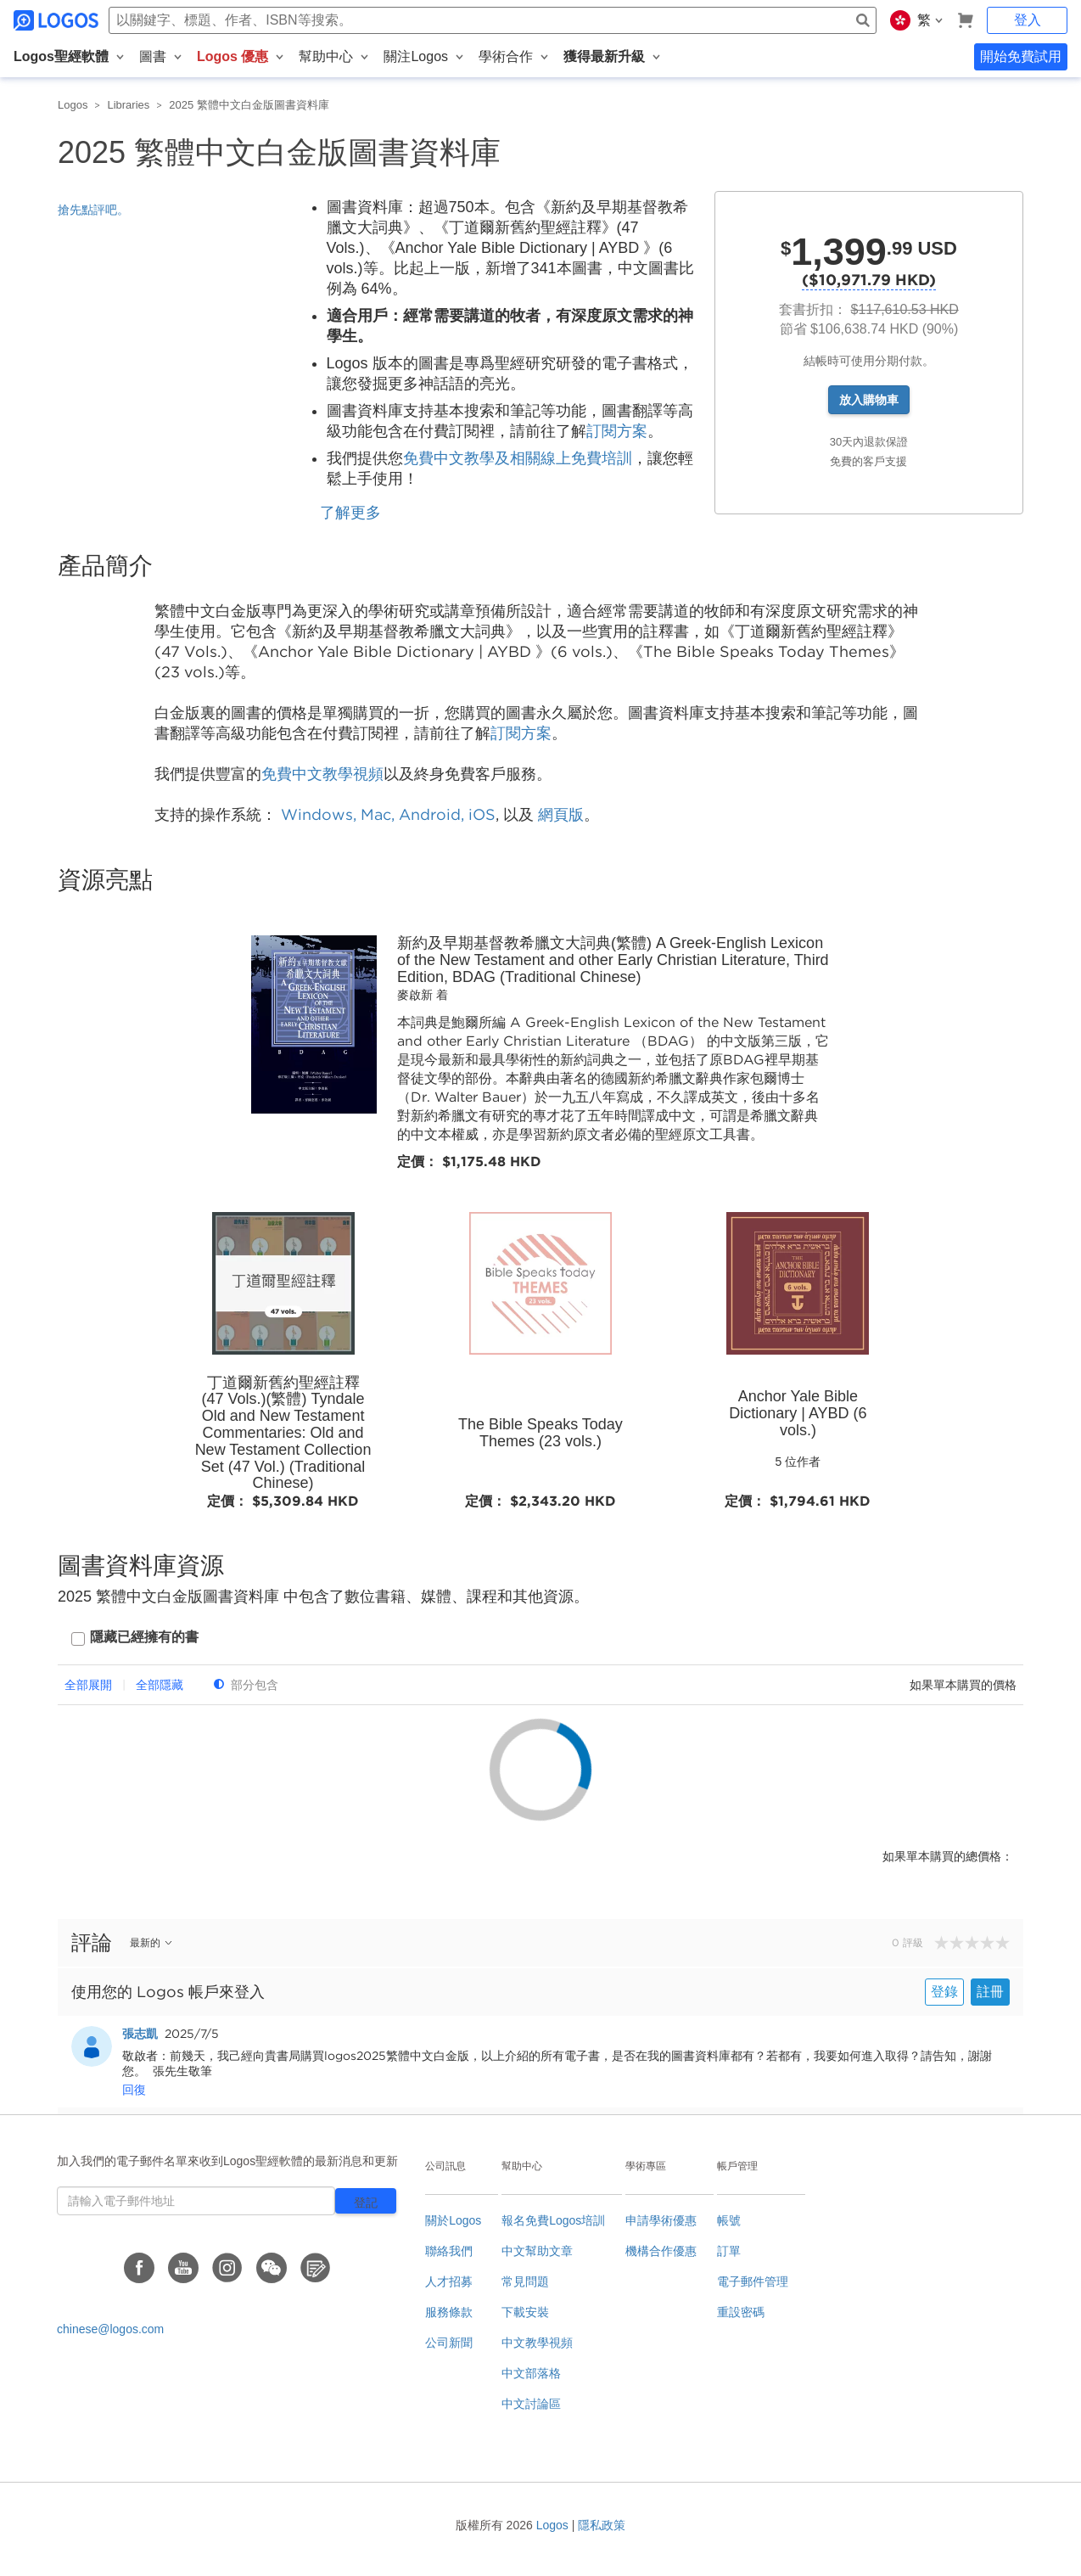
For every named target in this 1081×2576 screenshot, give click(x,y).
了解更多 (350, 512)
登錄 (944, 1992)
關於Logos (453, 2220)
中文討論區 (531, 2403)
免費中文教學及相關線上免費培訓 (517, 458)
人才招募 (449, 2281)
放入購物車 (869, 400)
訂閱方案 (616, 431)
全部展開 (88, 1685)
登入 (1027, 20)
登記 (366, 2202)
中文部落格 (531, 2373)
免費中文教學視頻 (322, 774)
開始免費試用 (1020, 56)
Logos (72, 104)
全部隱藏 (159, 1685)
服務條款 (449, 2312)
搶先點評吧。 (93, 209)
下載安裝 (525, 2312)
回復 (134, 2089)
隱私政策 (601, 2525)
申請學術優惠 (661, 2220)
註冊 (990, 1992)
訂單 (729, 2251)
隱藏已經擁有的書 (144, 1637)
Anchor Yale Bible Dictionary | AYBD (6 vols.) (797, 1414)
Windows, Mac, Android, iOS (388, 814)
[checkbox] (135, 1639)
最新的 (152, 1942)
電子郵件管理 (752, 2281)
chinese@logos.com (110, 2329)
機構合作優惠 (661, 2251)
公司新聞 (449, 2342)
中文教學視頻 (537, 2342)
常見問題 (525, 2281)
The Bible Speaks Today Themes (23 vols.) (540, 1433)
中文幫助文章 (537, 2251)
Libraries (128, 104)
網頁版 (561, 814)
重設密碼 (741, 2312)
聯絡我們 (449, 2251)
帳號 (729, 2220)
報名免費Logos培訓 (553, 2220)
